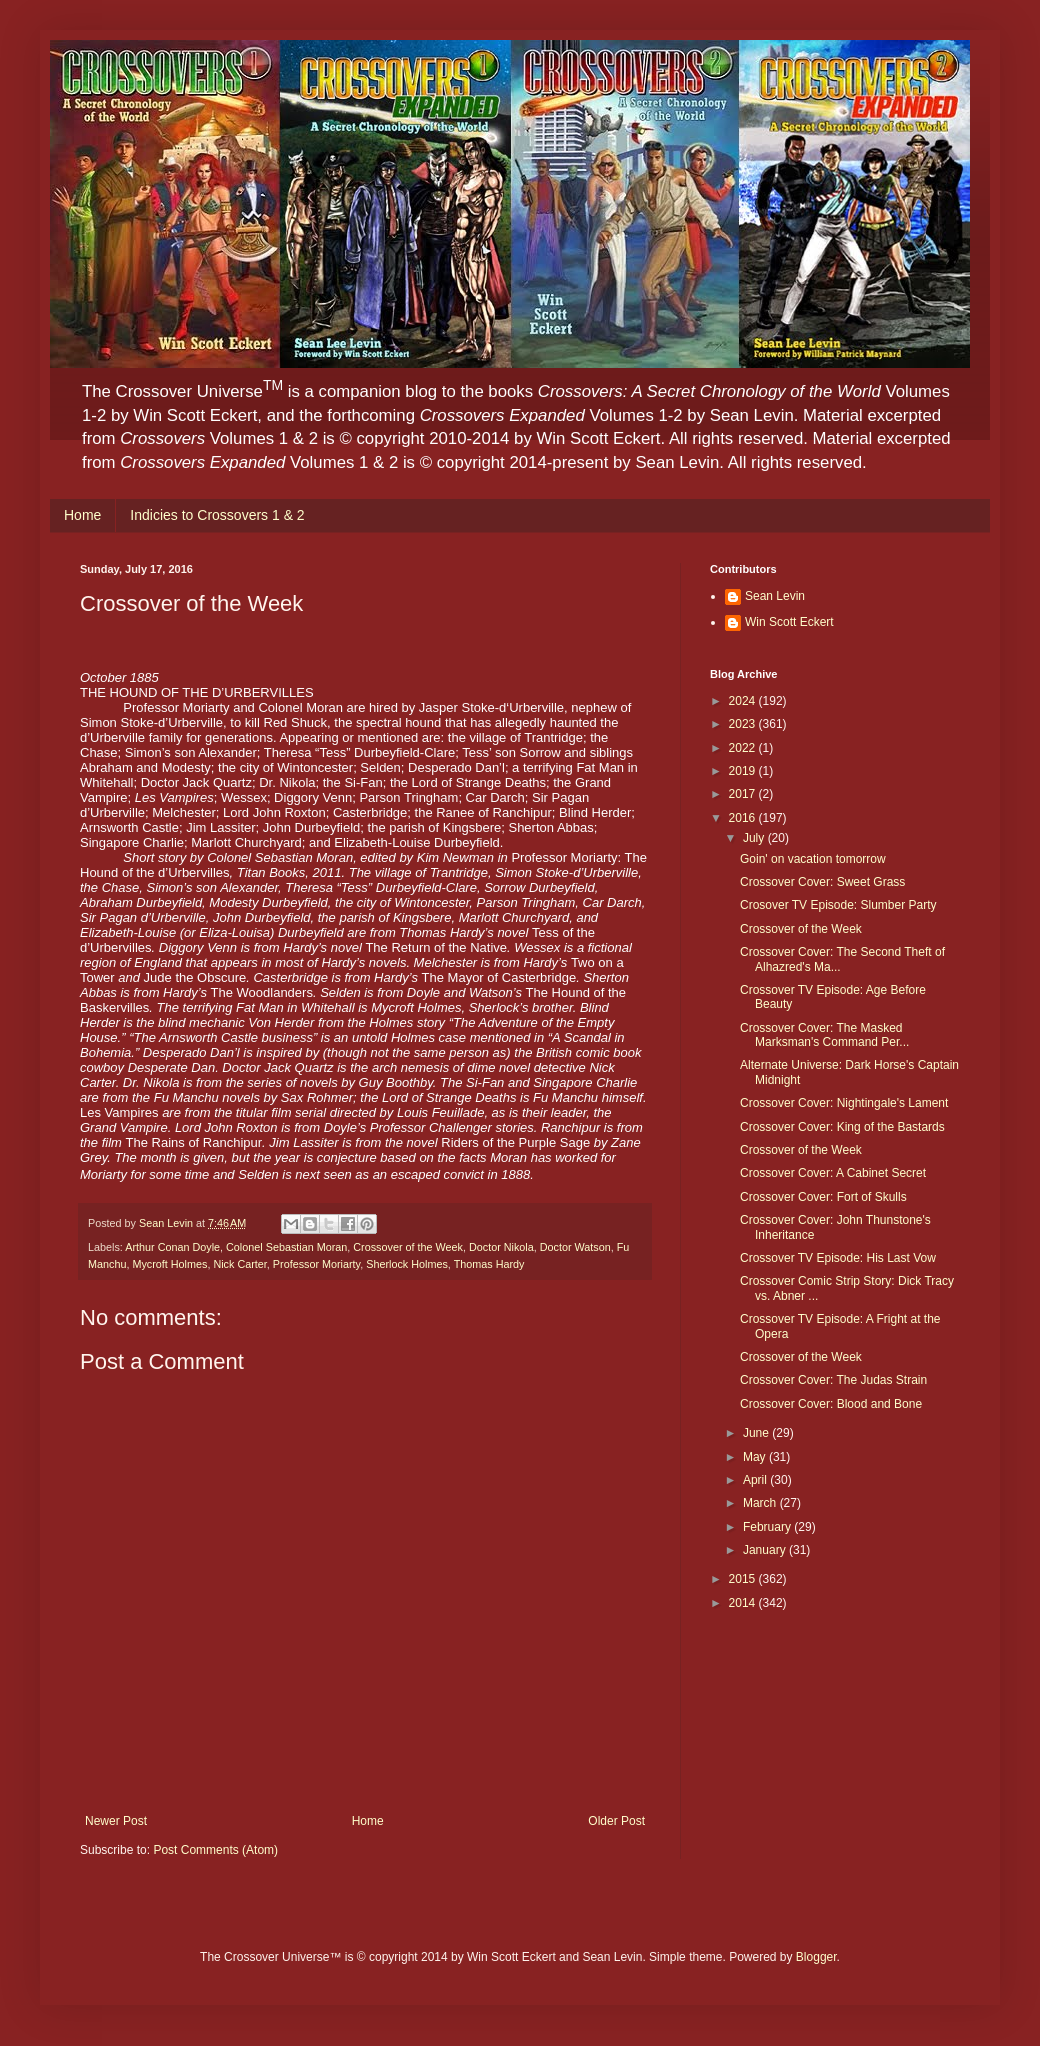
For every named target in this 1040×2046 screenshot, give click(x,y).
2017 (744, 794)
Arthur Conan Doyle (172, 1247)
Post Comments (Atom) (215, 1850)
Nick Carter (239, 1264)
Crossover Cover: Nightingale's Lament (844, 1103)
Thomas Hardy (489, 1264)
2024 (744, 701)
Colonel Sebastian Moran (286, 1247)
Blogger (816, 1957)
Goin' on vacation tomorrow (813, 859)
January (766, 1550)
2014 (744, 1603)
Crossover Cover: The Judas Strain (833, 1380)
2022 (744, 748)
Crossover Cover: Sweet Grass (822, 882)
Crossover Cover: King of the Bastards (842, 1127)
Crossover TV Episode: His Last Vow (838, 1258)
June (757, 1433)
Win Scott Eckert (789, 622)
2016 (744, 818)
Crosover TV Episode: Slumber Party (838, 905)
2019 (744, 771)
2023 (744, 724)
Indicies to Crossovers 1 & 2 (217, 515)
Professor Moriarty (316, 1264)
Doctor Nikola (501, 1247)
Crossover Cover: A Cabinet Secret (833, 1173)
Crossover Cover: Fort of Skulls (823, 1197)
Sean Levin (775, 596)
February (768, 1527)
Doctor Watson (575, 1247)
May (756, 1457)
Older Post (616, 1821)
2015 (744, 1579)
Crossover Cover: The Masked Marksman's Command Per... (824, 1035)
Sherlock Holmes (407, 1264)
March (761, 1503)
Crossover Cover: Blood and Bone (831, 1404)
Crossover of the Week (408, 1247)
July (755, 838)
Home (82, 515)
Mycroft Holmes (169, 1264)
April (756, 1480)
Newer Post (116, 1821)
